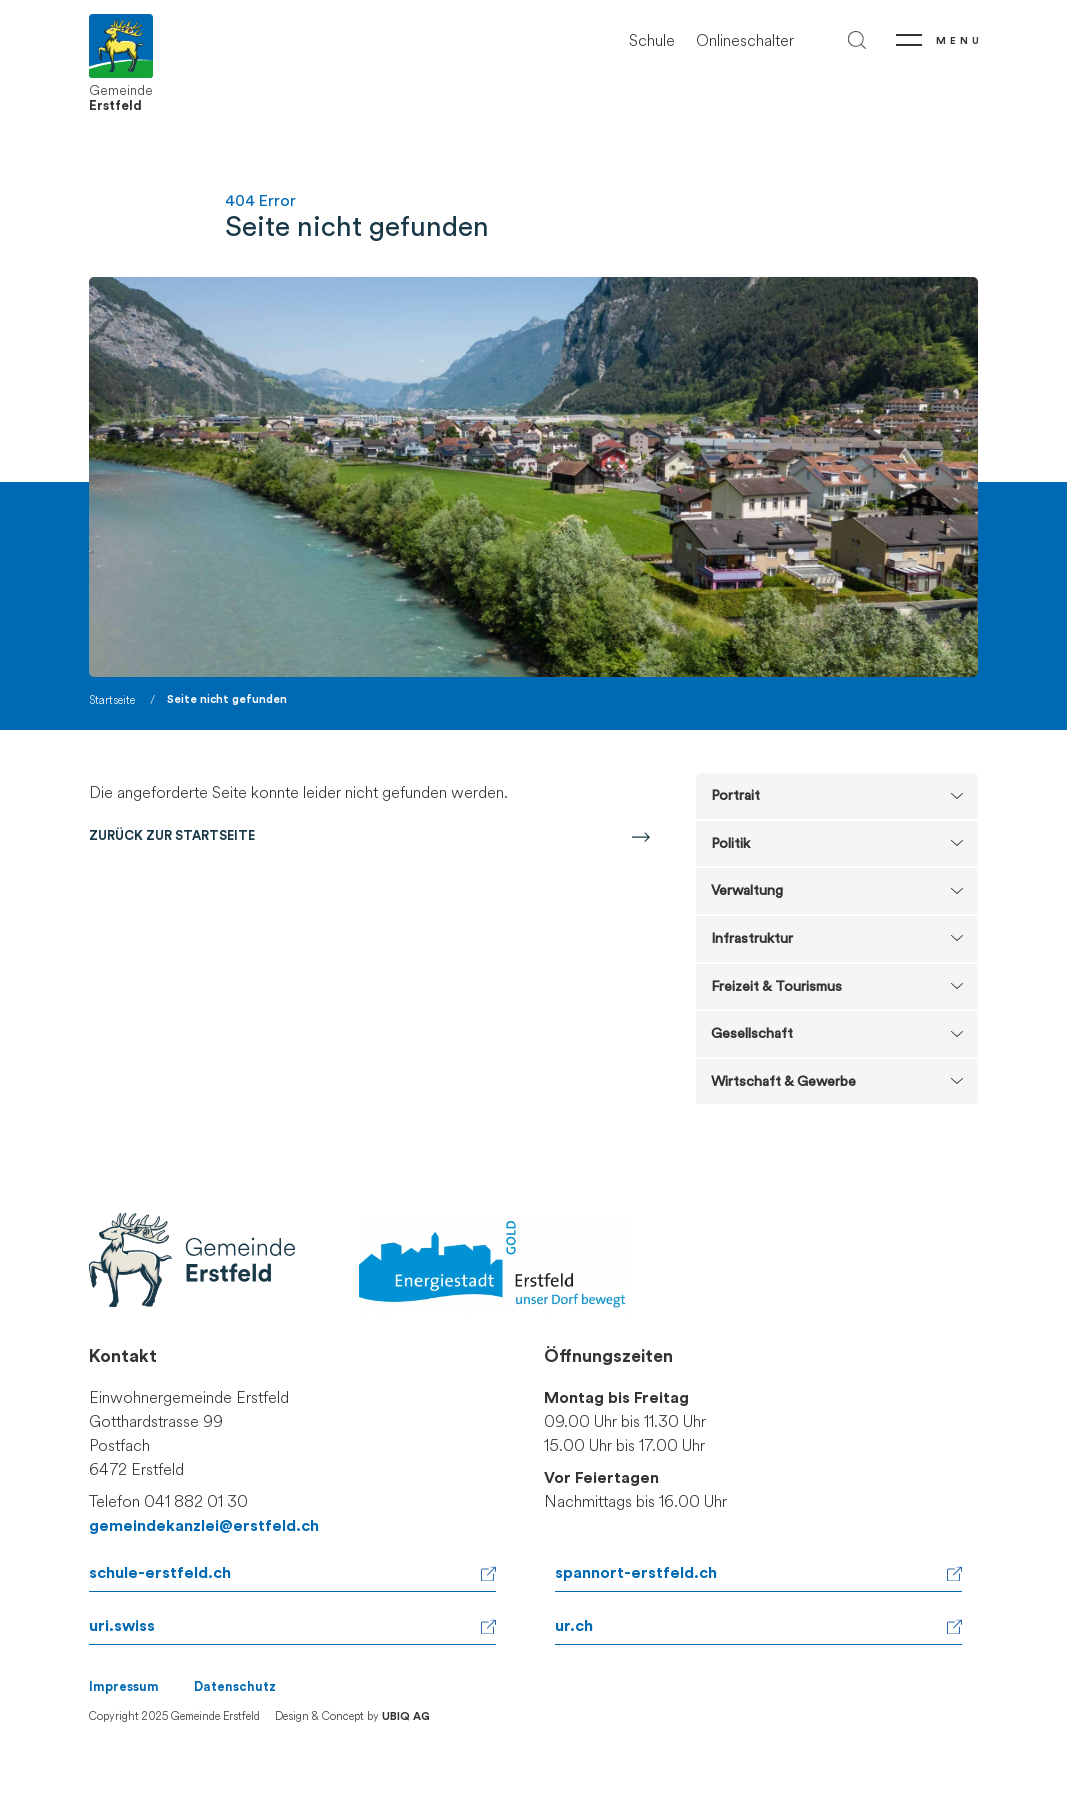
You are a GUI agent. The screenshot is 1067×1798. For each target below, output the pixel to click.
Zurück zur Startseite (172, 836)
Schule (652, 40)
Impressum (124, 1687)
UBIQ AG (406, 1716)
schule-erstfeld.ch (160, 1573)
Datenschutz (235, 1687)
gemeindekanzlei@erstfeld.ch (204, 1526)
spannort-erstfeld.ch (636, 1573)
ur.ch (574, 1626)
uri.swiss (122, 1626)
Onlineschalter (745, 40)
